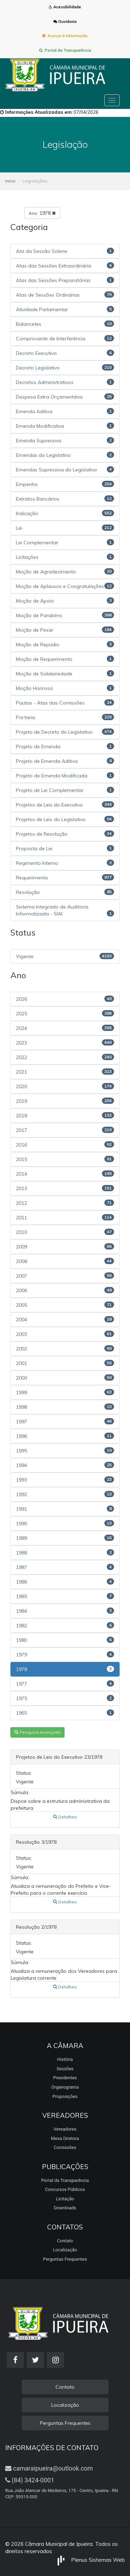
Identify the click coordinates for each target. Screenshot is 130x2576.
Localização (65, 2249)
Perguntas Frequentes (65, 2259)
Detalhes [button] (65, 1816)
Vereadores (65, 2129)
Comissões (65, 2147)
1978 (42, 213)
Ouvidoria (65, 21)
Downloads (65, 2207)
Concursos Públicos (65, 2189)
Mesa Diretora (65, 2138)
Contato (65, 2240)
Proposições (64, 2096)
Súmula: (20, 1792)
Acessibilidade (65, 7)
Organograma (65, 2087)
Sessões (65, 2068)
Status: (24, 1773)
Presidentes (65, 2077)
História (65, 2059)
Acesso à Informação (65, 35)
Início (10, 181)
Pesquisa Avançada (37, 1732)
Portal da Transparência (65, 50)
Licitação (65, 2198)
